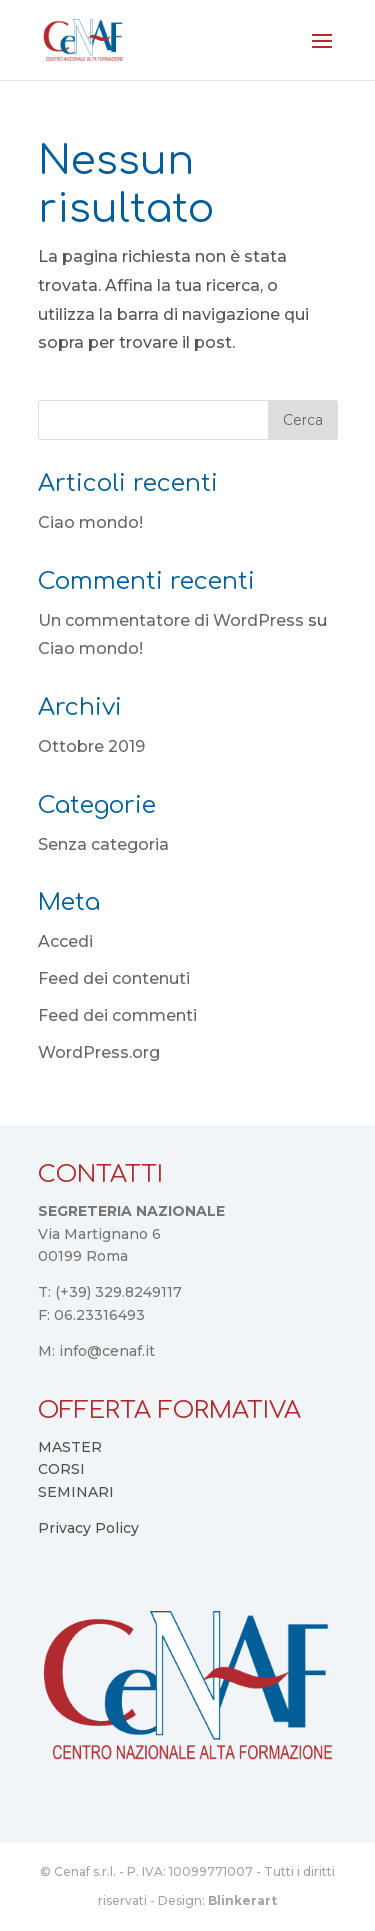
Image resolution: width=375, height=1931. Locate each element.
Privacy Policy (88, 1528)
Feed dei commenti (117, 1015)
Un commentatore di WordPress (171, 620)
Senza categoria (103, 844)
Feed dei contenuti (114, 978)
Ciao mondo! (90, 522)
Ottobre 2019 (91, 746)
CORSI (61, 1469)
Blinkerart (242, 1900)
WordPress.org (99, 1052)
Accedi (65, 941)
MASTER (70, 1447)
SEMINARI (76, 1492)
